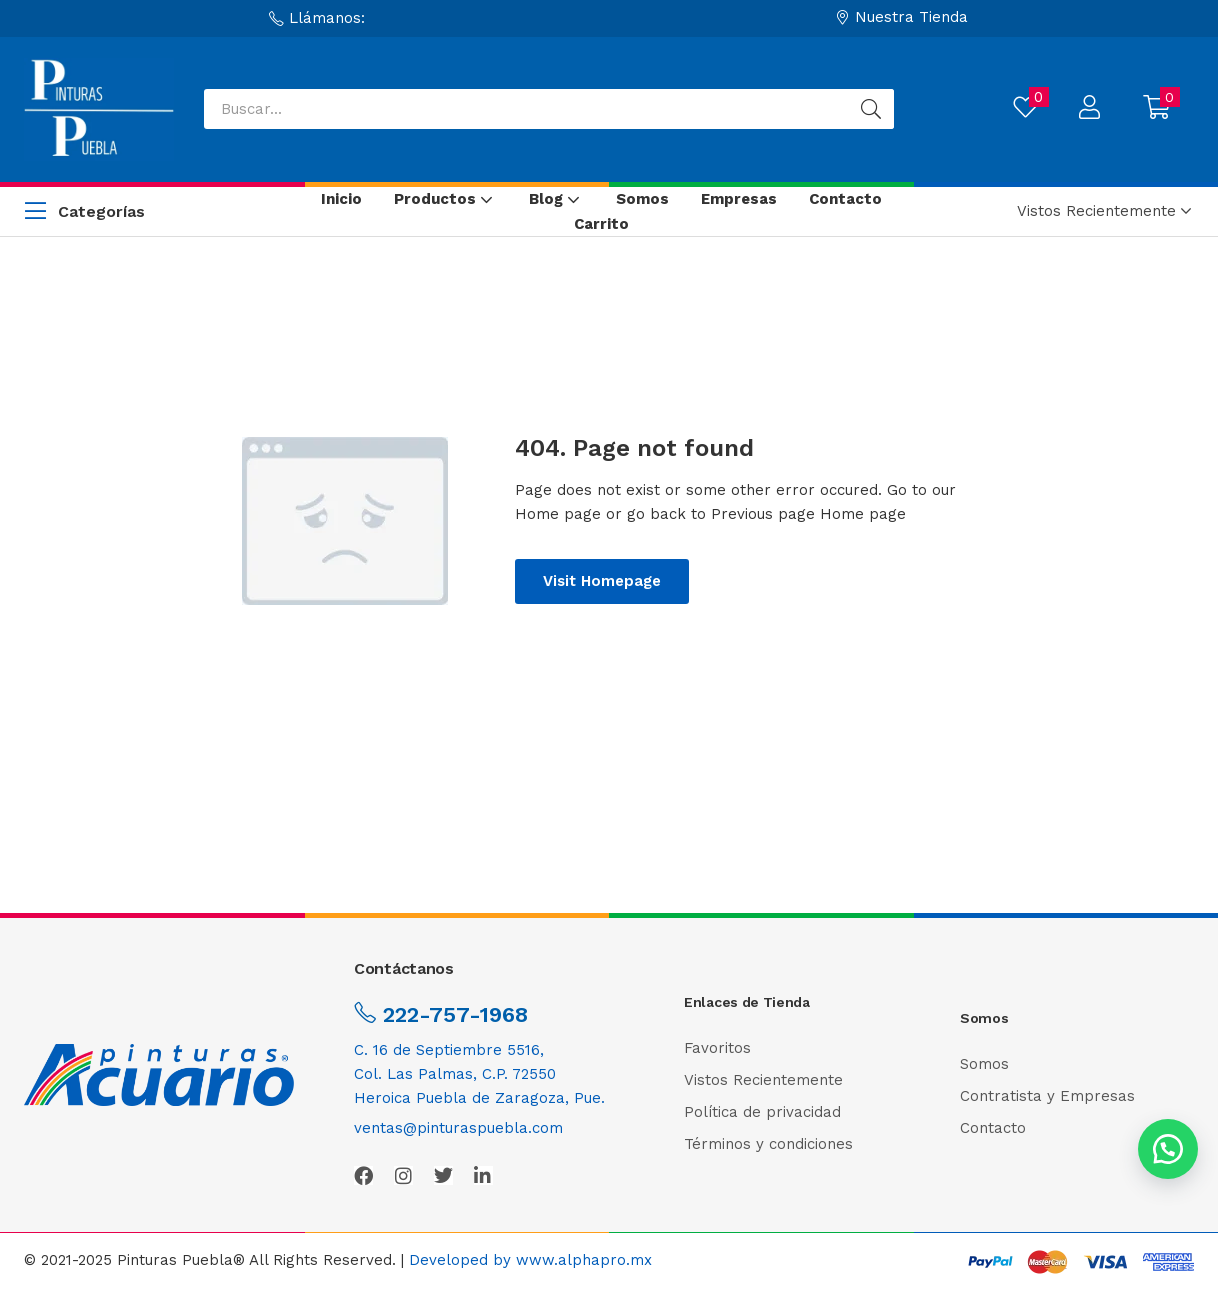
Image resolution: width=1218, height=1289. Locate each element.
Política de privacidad (762, 1112)
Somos (642, 199)
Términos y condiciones (768, 1144)
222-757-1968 (452, 1014)
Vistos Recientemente (763, 1080)
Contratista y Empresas (1047, 1096)
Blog (556, 199)
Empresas (739, 199)
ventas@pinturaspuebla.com (458, 1128)
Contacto (845, 199)
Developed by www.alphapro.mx (530, 1260)
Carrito (601, 224)
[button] (317, 18)
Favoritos (717, 1048)
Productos (445, 199)
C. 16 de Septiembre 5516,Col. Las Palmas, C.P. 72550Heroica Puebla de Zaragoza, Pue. (479, 1074)
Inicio (341, 199)
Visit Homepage (602, 581)
